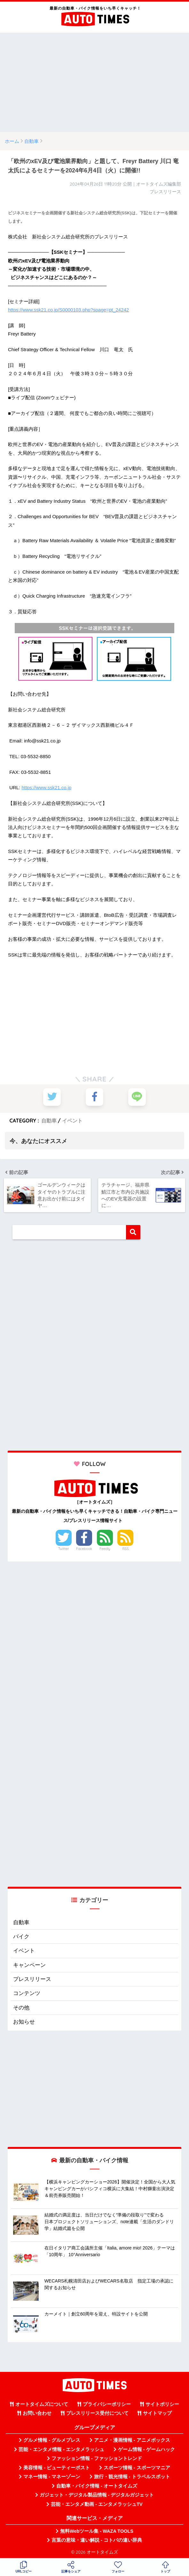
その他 (21, 2008)
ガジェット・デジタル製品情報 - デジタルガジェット (97, 2495)
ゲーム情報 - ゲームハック (146, 2449)
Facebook (84, 1549)
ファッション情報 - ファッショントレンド (96, 2458)
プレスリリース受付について (97, 2413)
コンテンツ (26, 1994)
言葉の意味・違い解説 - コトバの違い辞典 (96, 2540)
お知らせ (24, 2022)
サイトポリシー (162, 2404)
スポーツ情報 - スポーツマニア (137, 2468)
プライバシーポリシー (107, 2404)
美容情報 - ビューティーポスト (56, 2468)
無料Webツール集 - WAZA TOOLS (96, 2531)
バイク (21, 1937)
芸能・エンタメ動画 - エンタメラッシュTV (96, 2504)
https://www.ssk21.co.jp (47, 787)
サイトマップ (157, 2413)
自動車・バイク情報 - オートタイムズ (96, 2486)
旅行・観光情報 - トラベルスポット (132, 2477)
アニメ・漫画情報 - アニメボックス (132, 2440)
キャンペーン (29, 1965)
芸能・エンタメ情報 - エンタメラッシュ (61, 2449)
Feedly (104, 1549)
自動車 (49, 1120)
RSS (125, 1549)
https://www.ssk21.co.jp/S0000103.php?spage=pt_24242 (68, 309)
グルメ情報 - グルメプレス (51, 2440)
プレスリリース (32, 1979)
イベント (72, 1120)
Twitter (63, 1549)
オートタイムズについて (41, 2404)
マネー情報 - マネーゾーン (51, 2477)
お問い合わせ (37, 2413)
